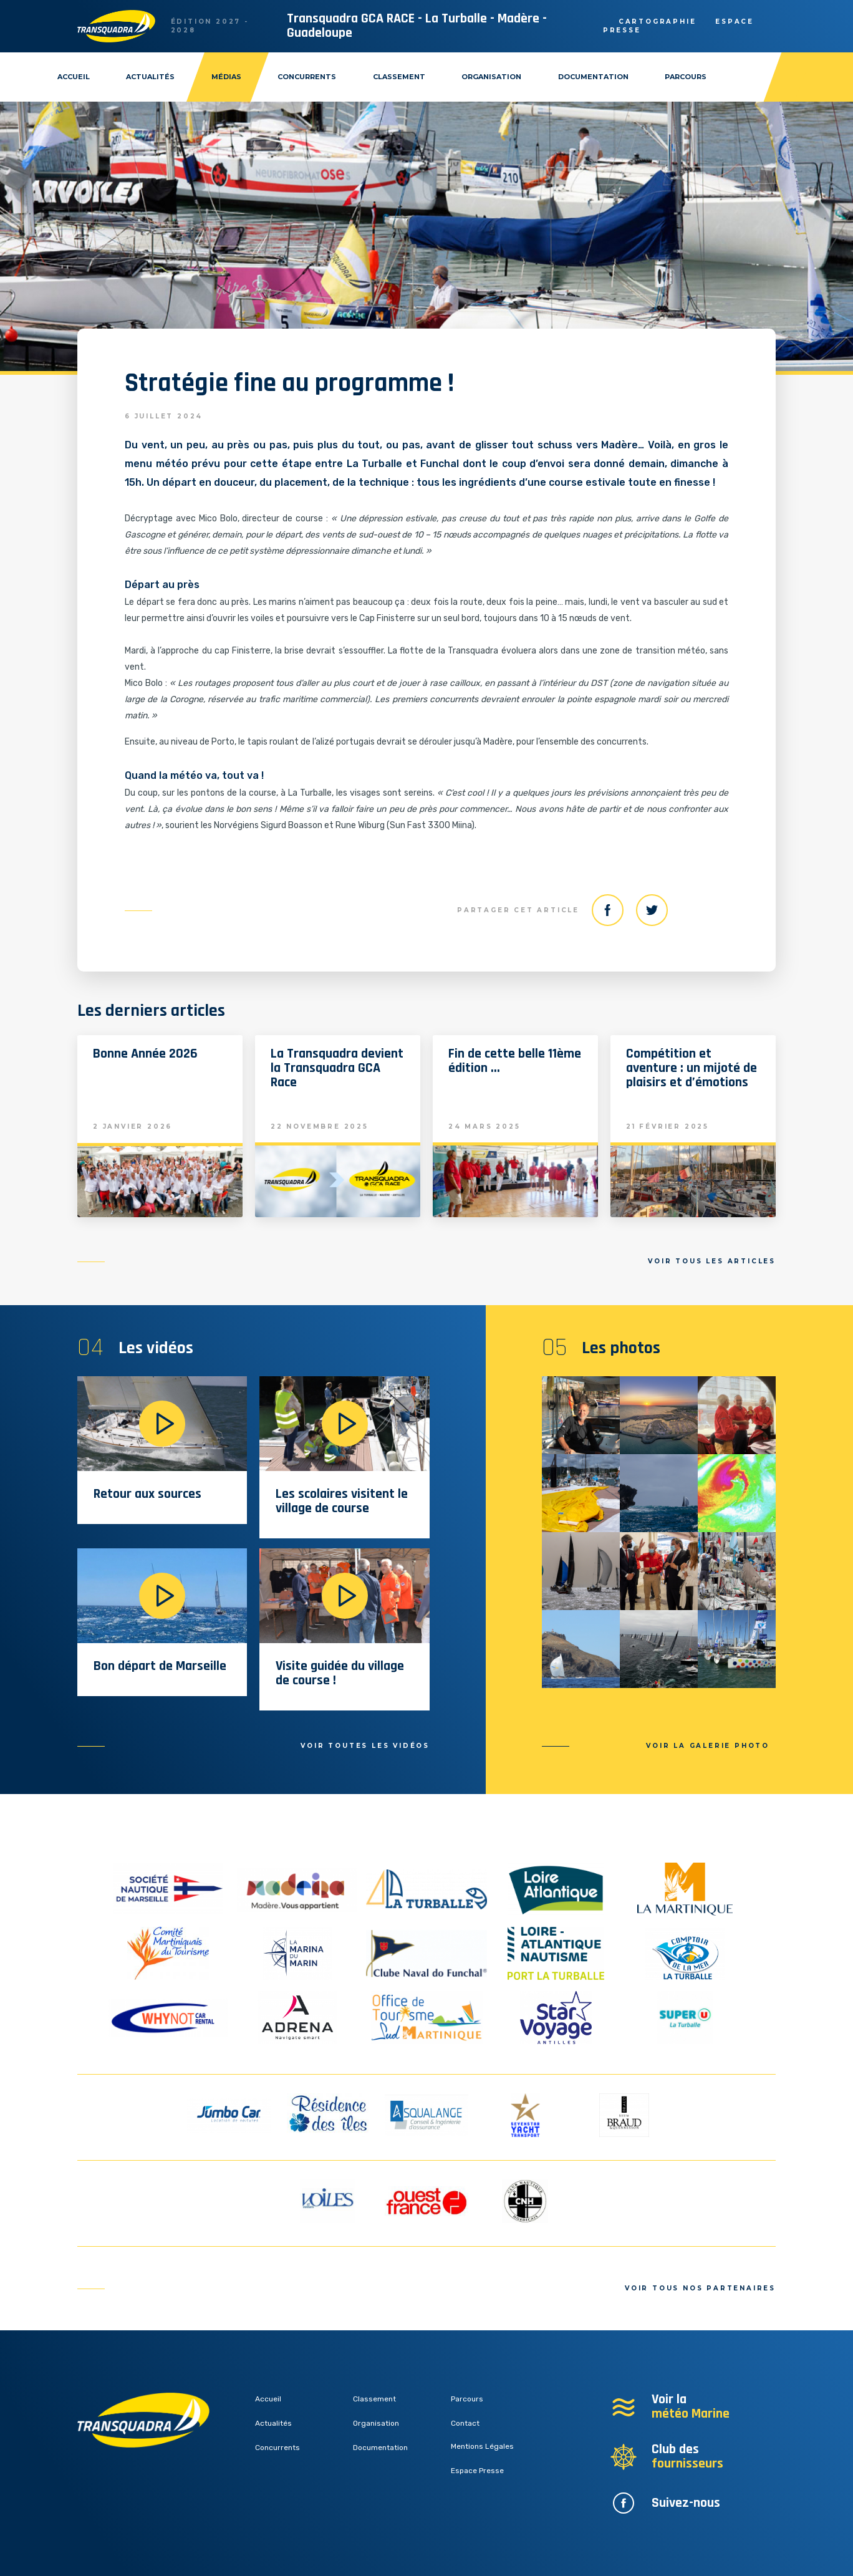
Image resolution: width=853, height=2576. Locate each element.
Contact (465, 2423)
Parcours (685, 76)
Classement (399, 76)
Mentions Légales (482, 2446)
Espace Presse (477, 2470)
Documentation (593, 76)
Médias (226, 76)
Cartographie (657, 21)
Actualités (150, 76)
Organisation (491, 76)
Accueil (73, 76)
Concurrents (306, 76)
